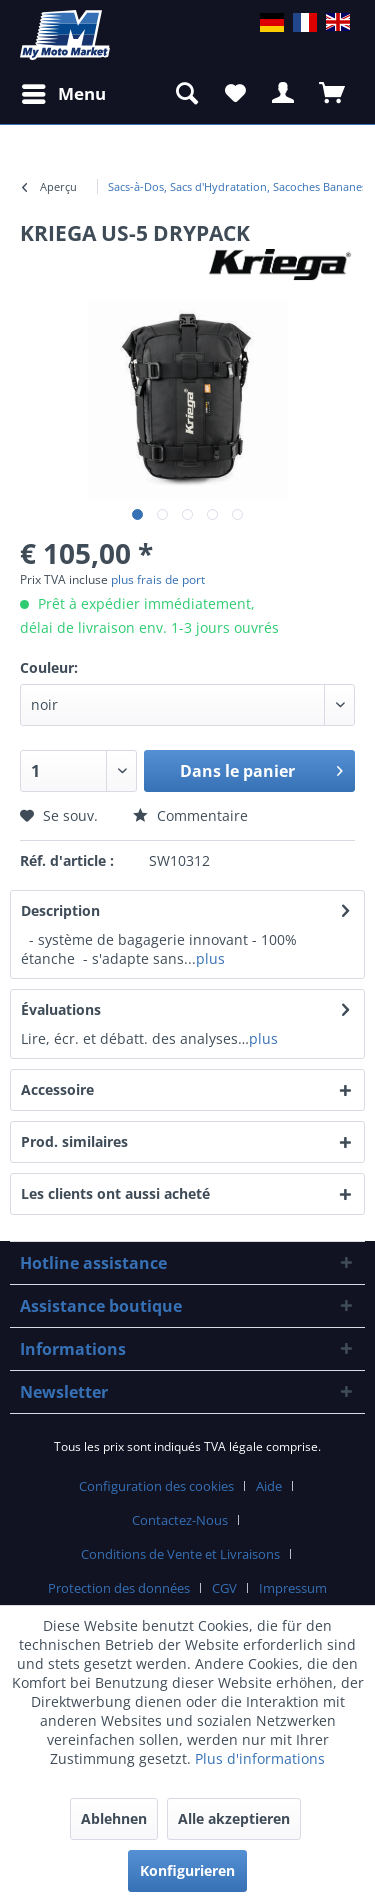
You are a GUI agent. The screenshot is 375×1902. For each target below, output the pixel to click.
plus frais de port (158, 579)
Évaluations (61, 1009)
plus (210, 958)
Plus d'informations (260, 1758)
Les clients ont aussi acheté (115, 1193)
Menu (64, 91)
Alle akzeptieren (234, 1818)
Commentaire (190, 815)
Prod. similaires (74, 1141)
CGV (224, 1588)
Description (60, 910)
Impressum (293, 1588)
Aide (269, 1486)
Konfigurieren (187, 1870)
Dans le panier (261, 768)
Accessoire (74, 1089)
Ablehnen (114, 1818)
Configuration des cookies (156, 1486)
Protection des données (119, 1588)
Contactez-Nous (180, 1520)
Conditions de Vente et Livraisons (180, 1554)
